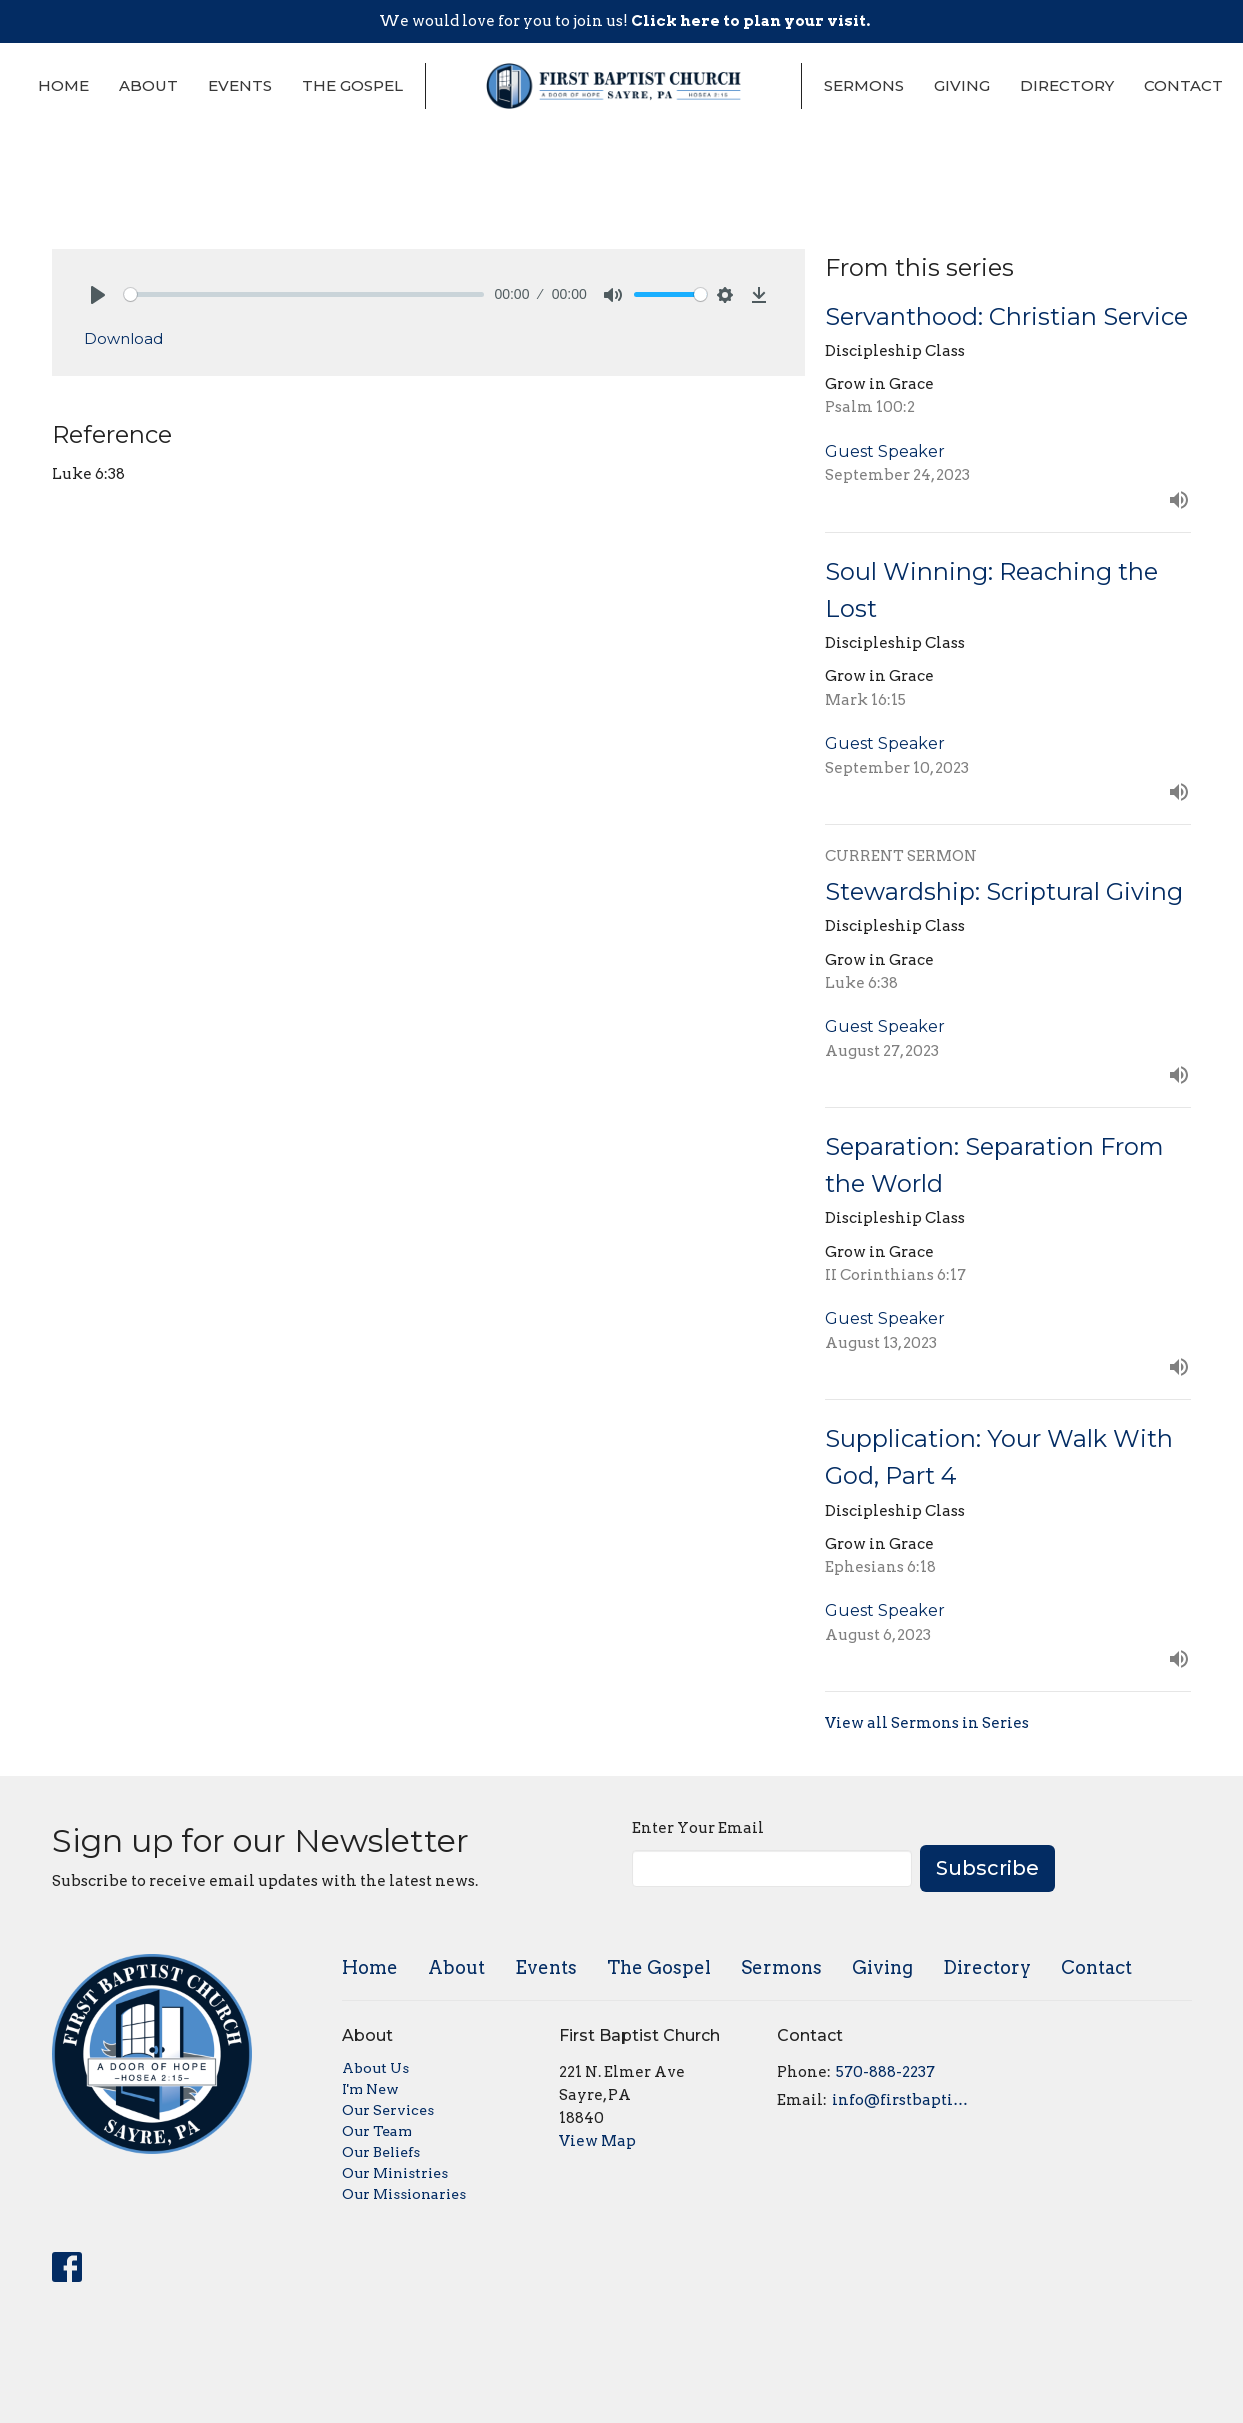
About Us (375, 2068)
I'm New (370, 2089)
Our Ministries (395, 2173)
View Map (597, 2141)
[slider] (304, 294)
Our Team (377, 2131)
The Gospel (352, 85)
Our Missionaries (404, 2194)
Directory (1067, 85)
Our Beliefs (381, 2152)
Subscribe (987, 1868)
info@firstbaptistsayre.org (903, 2100)
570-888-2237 (885, 2072)
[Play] (98, 295)
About (148, 85)
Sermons (864, 85)
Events (240, 85)
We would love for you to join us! (624, 21)
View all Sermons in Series (927, 1723)
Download (123, 338)
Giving (962, 85)
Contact (1183, 85)
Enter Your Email (698, 1828)
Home (63, 85)
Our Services (388, 2110)
